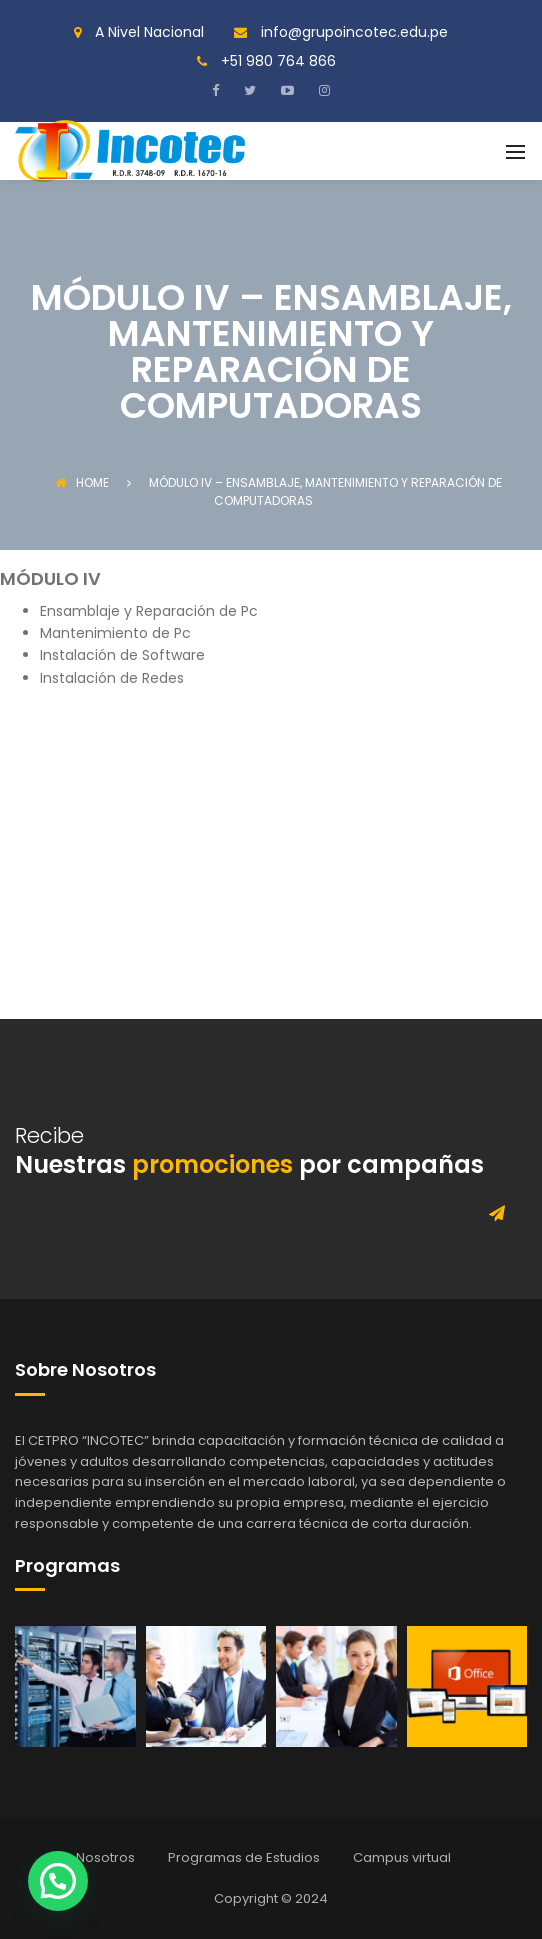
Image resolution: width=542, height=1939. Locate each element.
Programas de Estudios (244, 1857)
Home (82, 482)
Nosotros (105, 1857)
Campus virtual (402, 1857)
